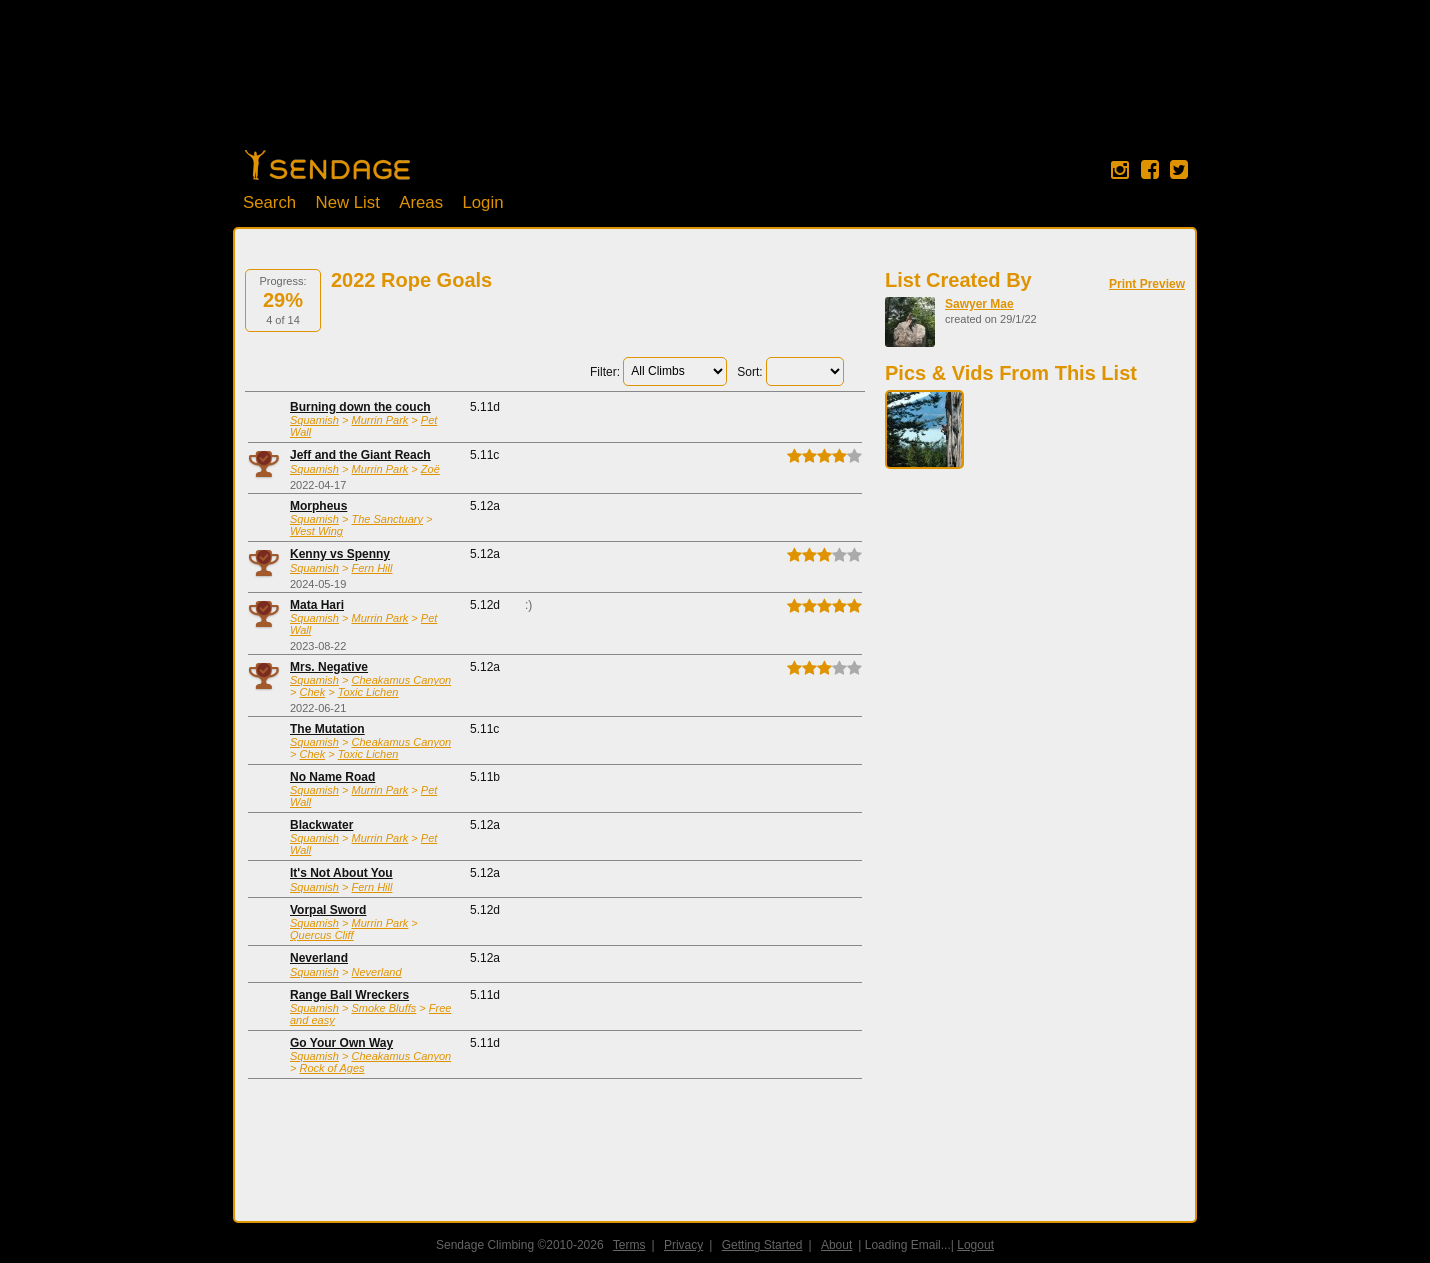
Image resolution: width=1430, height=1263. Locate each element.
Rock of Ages (331, 1068)
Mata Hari (317, 605)
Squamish (314, 420)
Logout (975, 1245)
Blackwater (321, 825)
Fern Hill (371, 568)
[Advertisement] (715, 85)
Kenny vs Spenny (340, 554)
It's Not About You (341, 873)
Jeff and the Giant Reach (360, 455)
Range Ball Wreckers (349, 995)
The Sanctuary (387, 519)
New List (348, 202)
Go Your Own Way (341, 1043)
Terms (629, 1245)
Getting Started (762, 1245)
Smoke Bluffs (383, 1008)
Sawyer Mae (979, 304)
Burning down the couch (360, 407)
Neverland (319, 958)
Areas (421, 202)
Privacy (683, 1245)
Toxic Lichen (368, 692)
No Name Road (332, 777)
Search (269, 202)
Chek (312, 692)
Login (482, 202)
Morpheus (318, 506)
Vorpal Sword (328, 910)
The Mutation (327, 729)
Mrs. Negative (329, 667)
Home (327, 165)
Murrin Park (379, 420)
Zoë (430, 469)
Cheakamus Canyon (401, 680)
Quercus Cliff (322, 935)
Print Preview (1147, 284)
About (836, 1245)
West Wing (316, 531)
